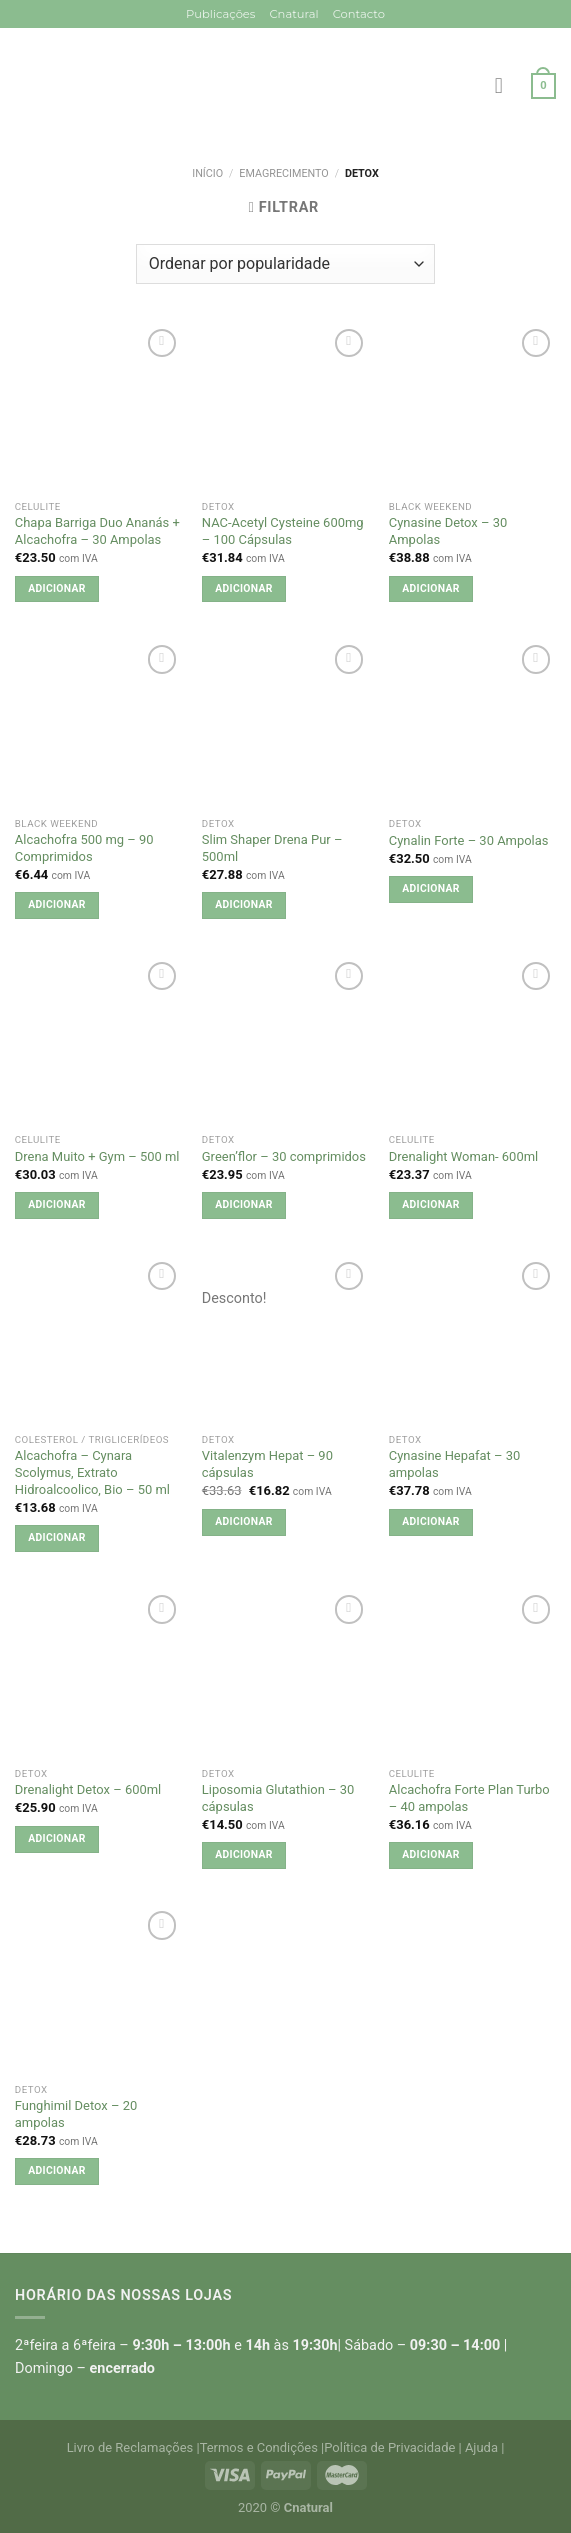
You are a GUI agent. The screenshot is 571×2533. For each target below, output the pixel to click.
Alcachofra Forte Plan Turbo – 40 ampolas (469, 1798)
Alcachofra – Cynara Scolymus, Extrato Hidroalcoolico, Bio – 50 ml (92, 1472)
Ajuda (481, 2447)
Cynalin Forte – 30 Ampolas (469, 840)
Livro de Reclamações (130, 2447)
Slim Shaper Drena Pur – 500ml (272, 848)
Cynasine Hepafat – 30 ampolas (455, 1464)
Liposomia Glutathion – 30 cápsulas (278, 1798)
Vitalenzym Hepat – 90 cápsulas (267, 1464)
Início (207, 173)
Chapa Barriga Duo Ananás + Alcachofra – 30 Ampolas (97, 531)
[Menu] (506, 86)
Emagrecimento (283, 173)
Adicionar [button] (56, 588)
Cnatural (293, 14)
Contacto (359, 14)
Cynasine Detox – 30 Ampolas (448, 531)
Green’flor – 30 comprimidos (284, 1156)
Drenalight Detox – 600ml (88, 1789)
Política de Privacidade (389, 2447)
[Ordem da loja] (285, 264)
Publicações (220, 14)
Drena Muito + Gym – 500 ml (97, 1156)
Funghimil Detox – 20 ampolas (76, 2114)
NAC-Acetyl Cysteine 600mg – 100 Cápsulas (283, 531)
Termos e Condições (259, 2447)
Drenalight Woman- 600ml (463, 1156)
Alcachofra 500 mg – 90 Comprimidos (84, 848)
